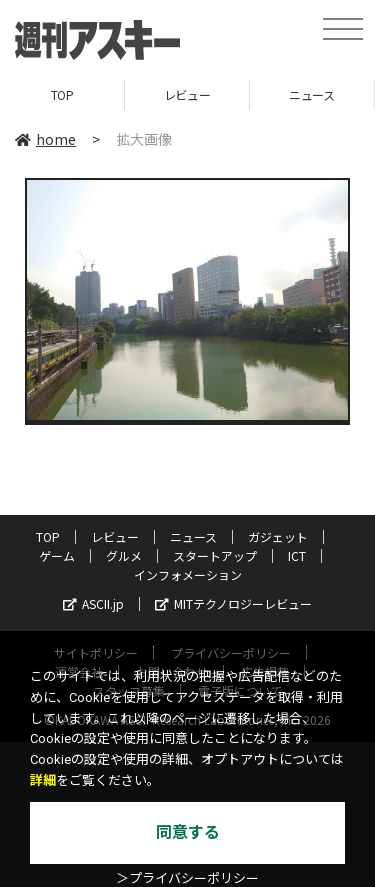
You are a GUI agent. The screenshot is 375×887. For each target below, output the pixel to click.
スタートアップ (215, 555)
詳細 (43, 780)
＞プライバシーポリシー (187, 878)
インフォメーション (188, 574)
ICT (297, 555)
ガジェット (278, 536)
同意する (188, 832)
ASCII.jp (93, 603)
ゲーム (57, 555)
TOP (62, 94)
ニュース (311, 94)
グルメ (124, 555)
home (45, 139)
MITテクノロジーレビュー (233, 603)
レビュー (187, 94)
